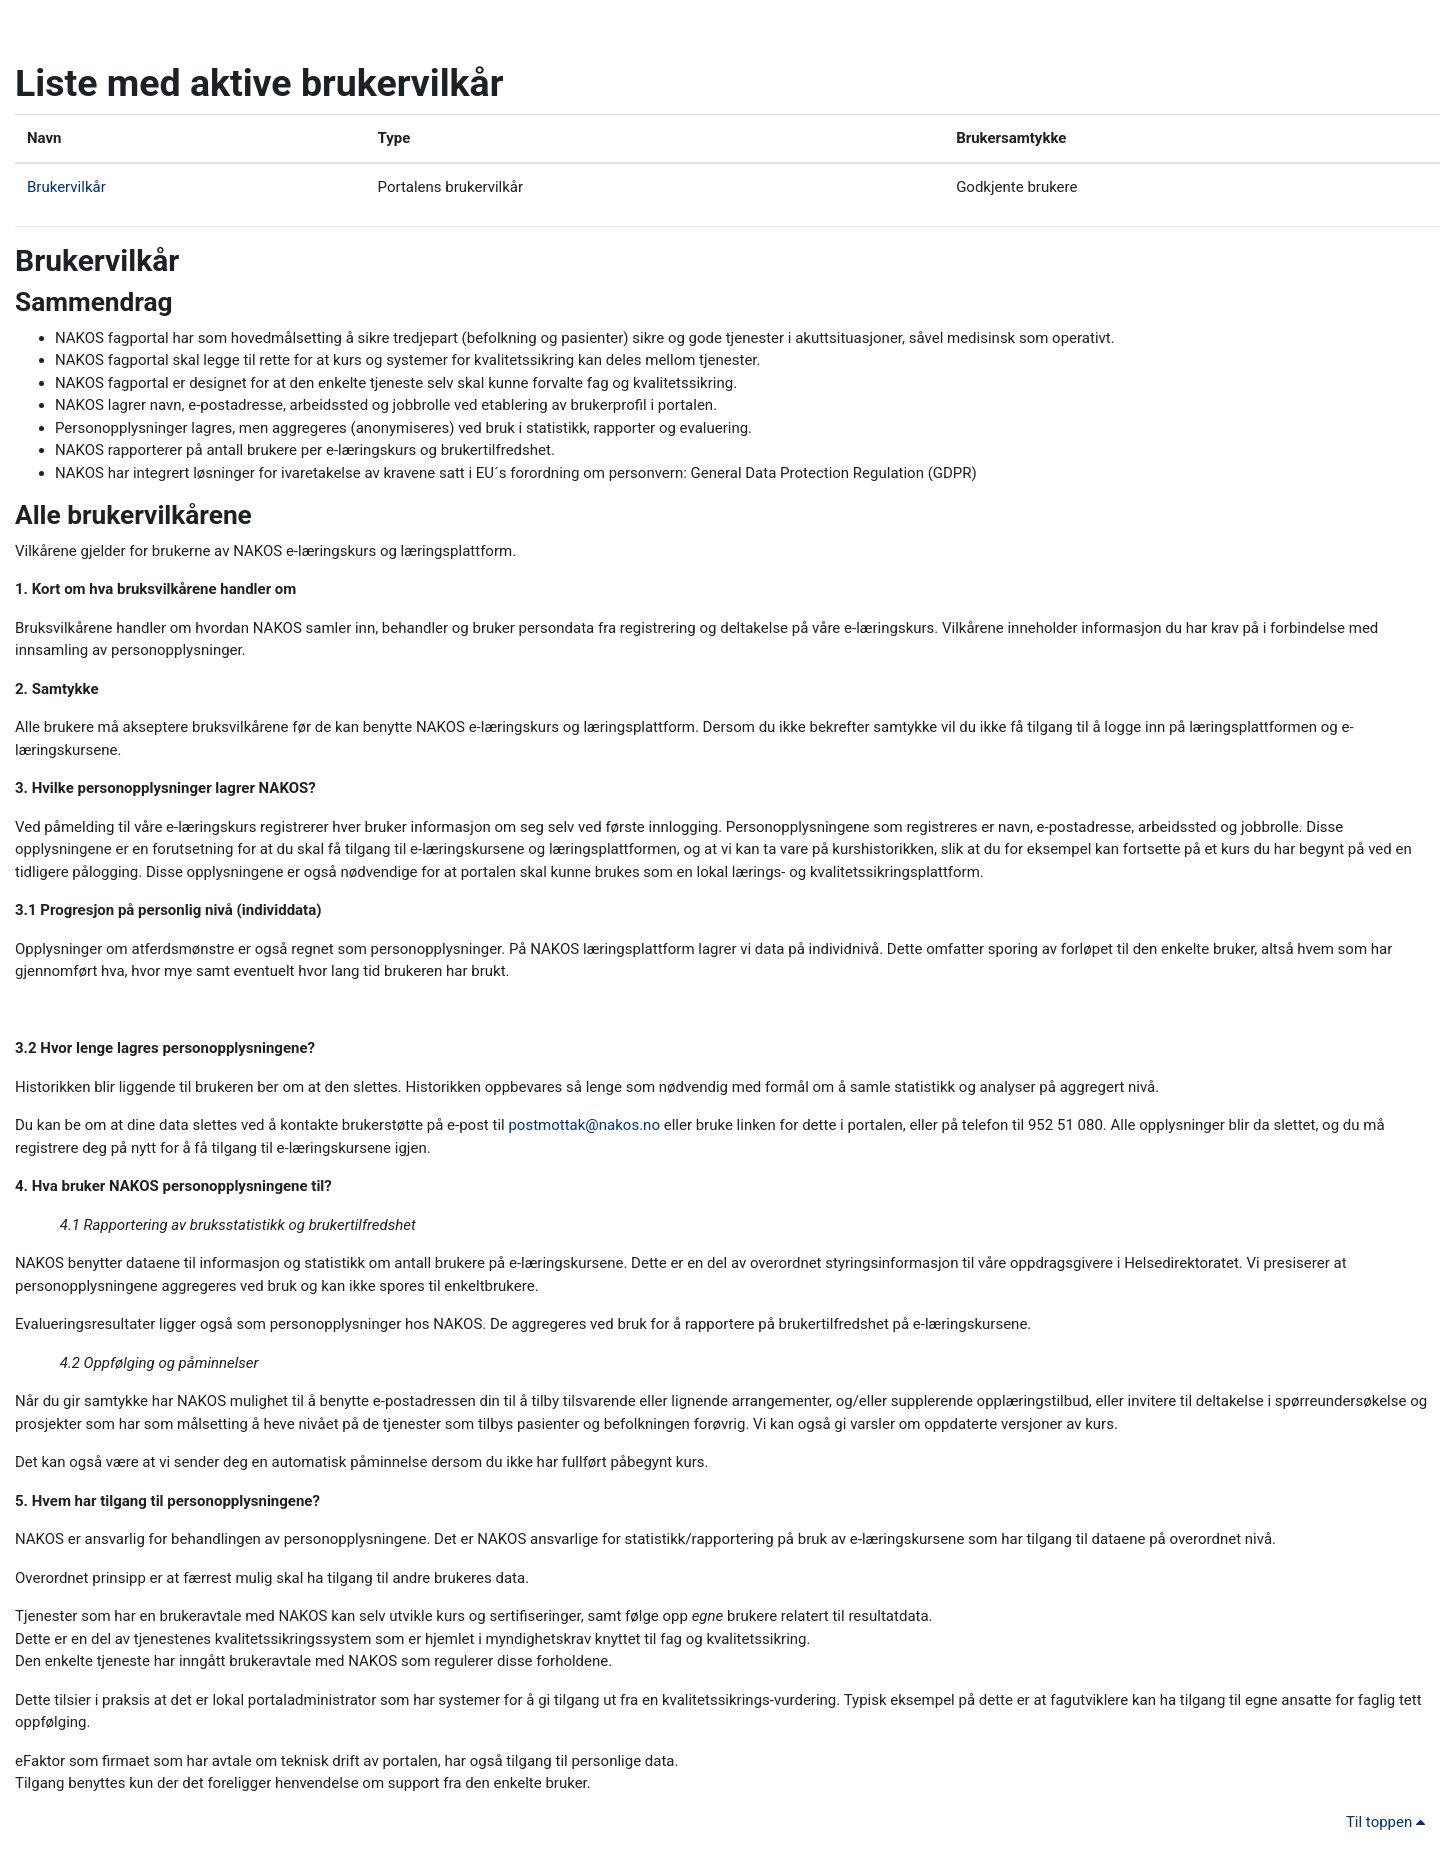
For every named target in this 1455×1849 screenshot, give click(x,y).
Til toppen (1389, 1822)
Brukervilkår (66, 187)
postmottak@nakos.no (584, 1125)
